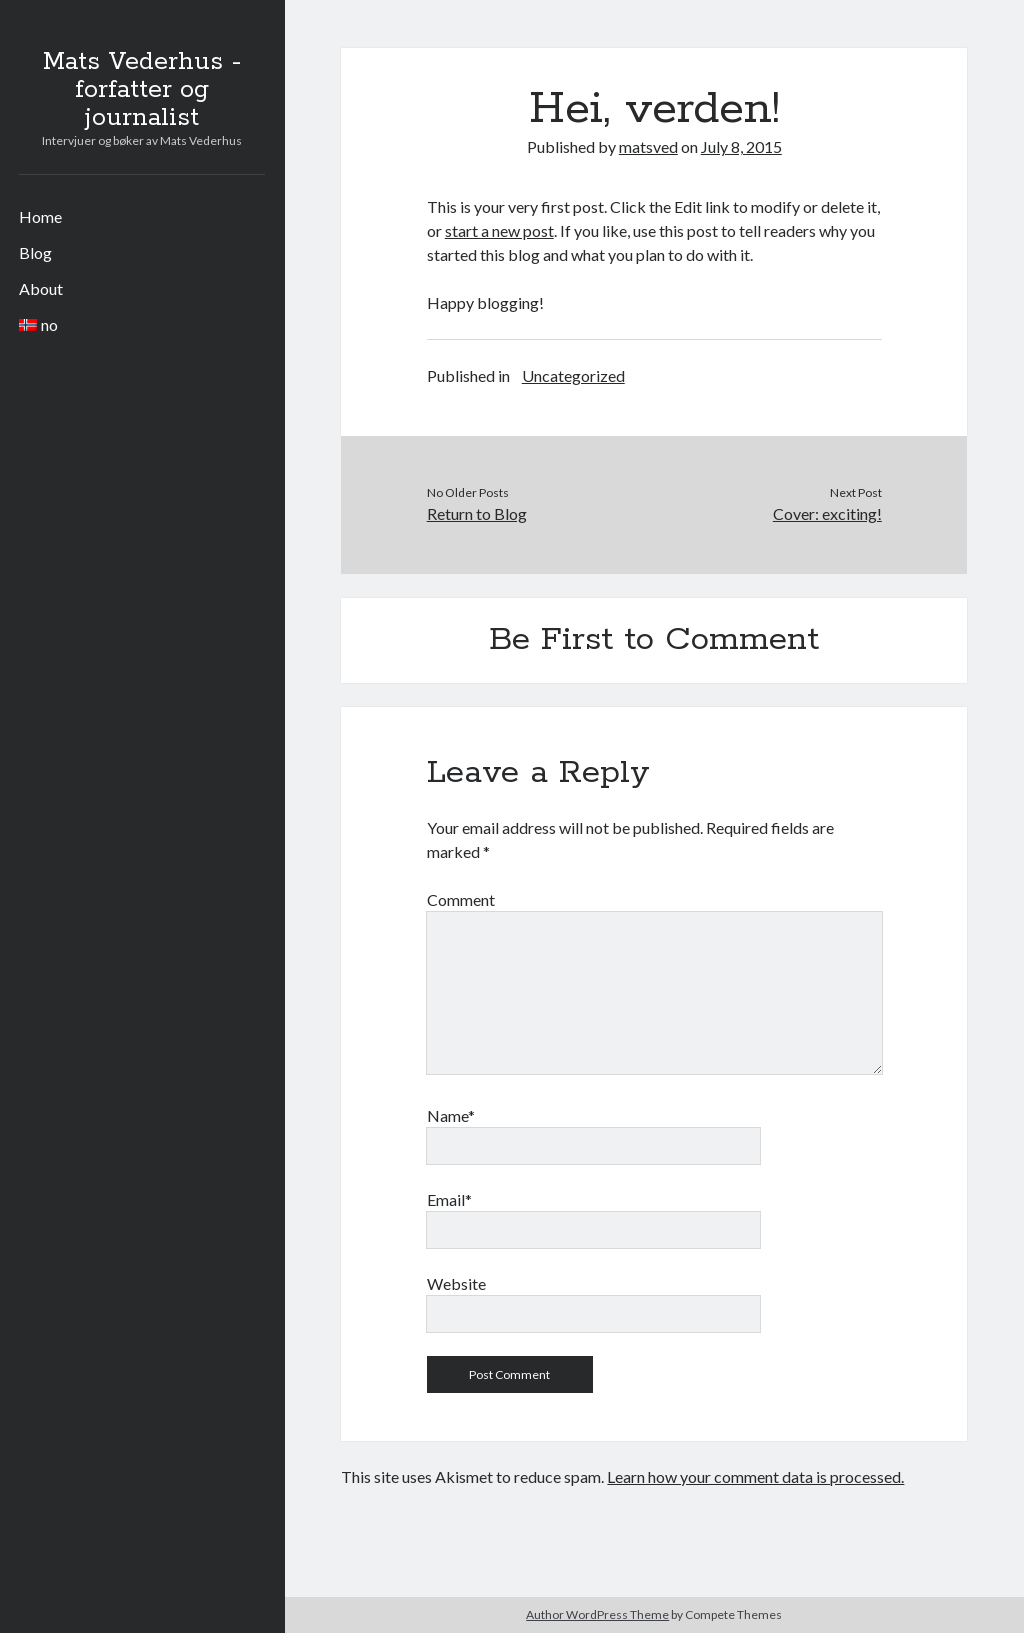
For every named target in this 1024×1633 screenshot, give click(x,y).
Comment (461, 899)
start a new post (499, 230)
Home (40, 216)
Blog (35, 252)
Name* (451, 1115)
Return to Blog (477, 513)
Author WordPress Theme (597, 1614)
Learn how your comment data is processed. (755, 1476)
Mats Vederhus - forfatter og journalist (142, 90)
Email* (449, 1199)
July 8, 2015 (741, 146)
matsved (648, 146)
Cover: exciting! (827, 513)
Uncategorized (573, 375)
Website (456, 1283)
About (41, 288)
